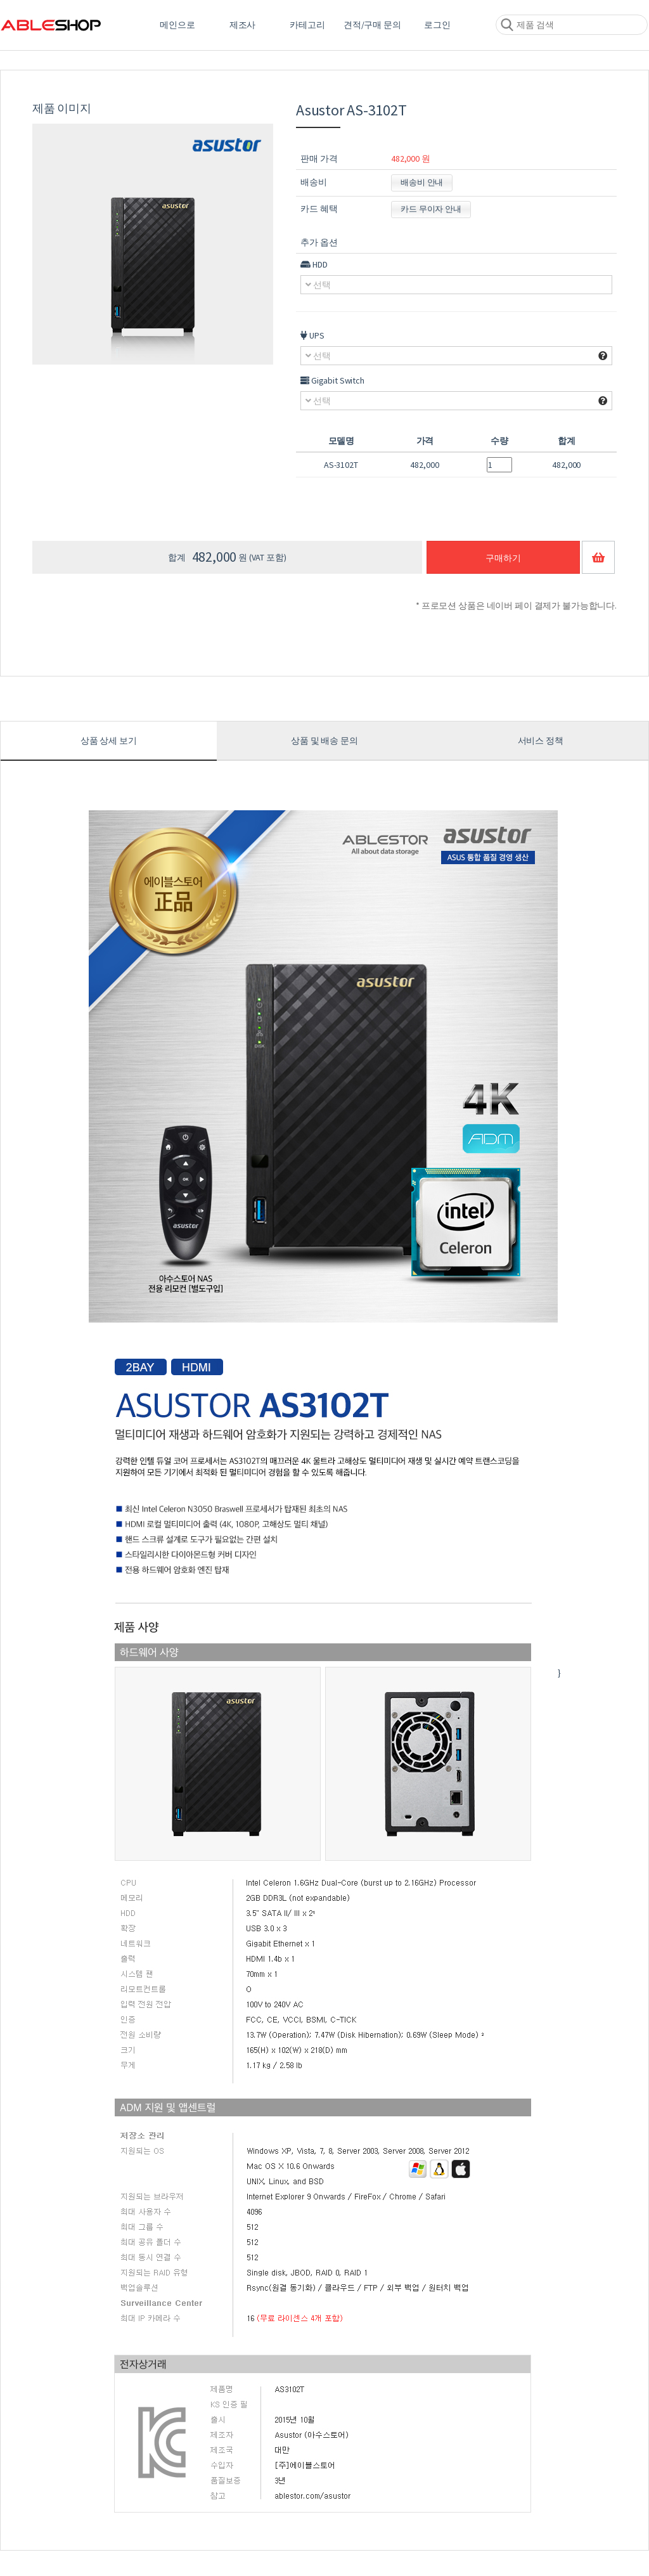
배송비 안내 (422, 182)
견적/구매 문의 (372, 24)
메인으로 (177, 24)
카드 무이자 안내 (431, 209)
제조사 (242, 24)
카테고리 (307, 24)
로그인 (437, 24)
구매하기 (502, 558)
